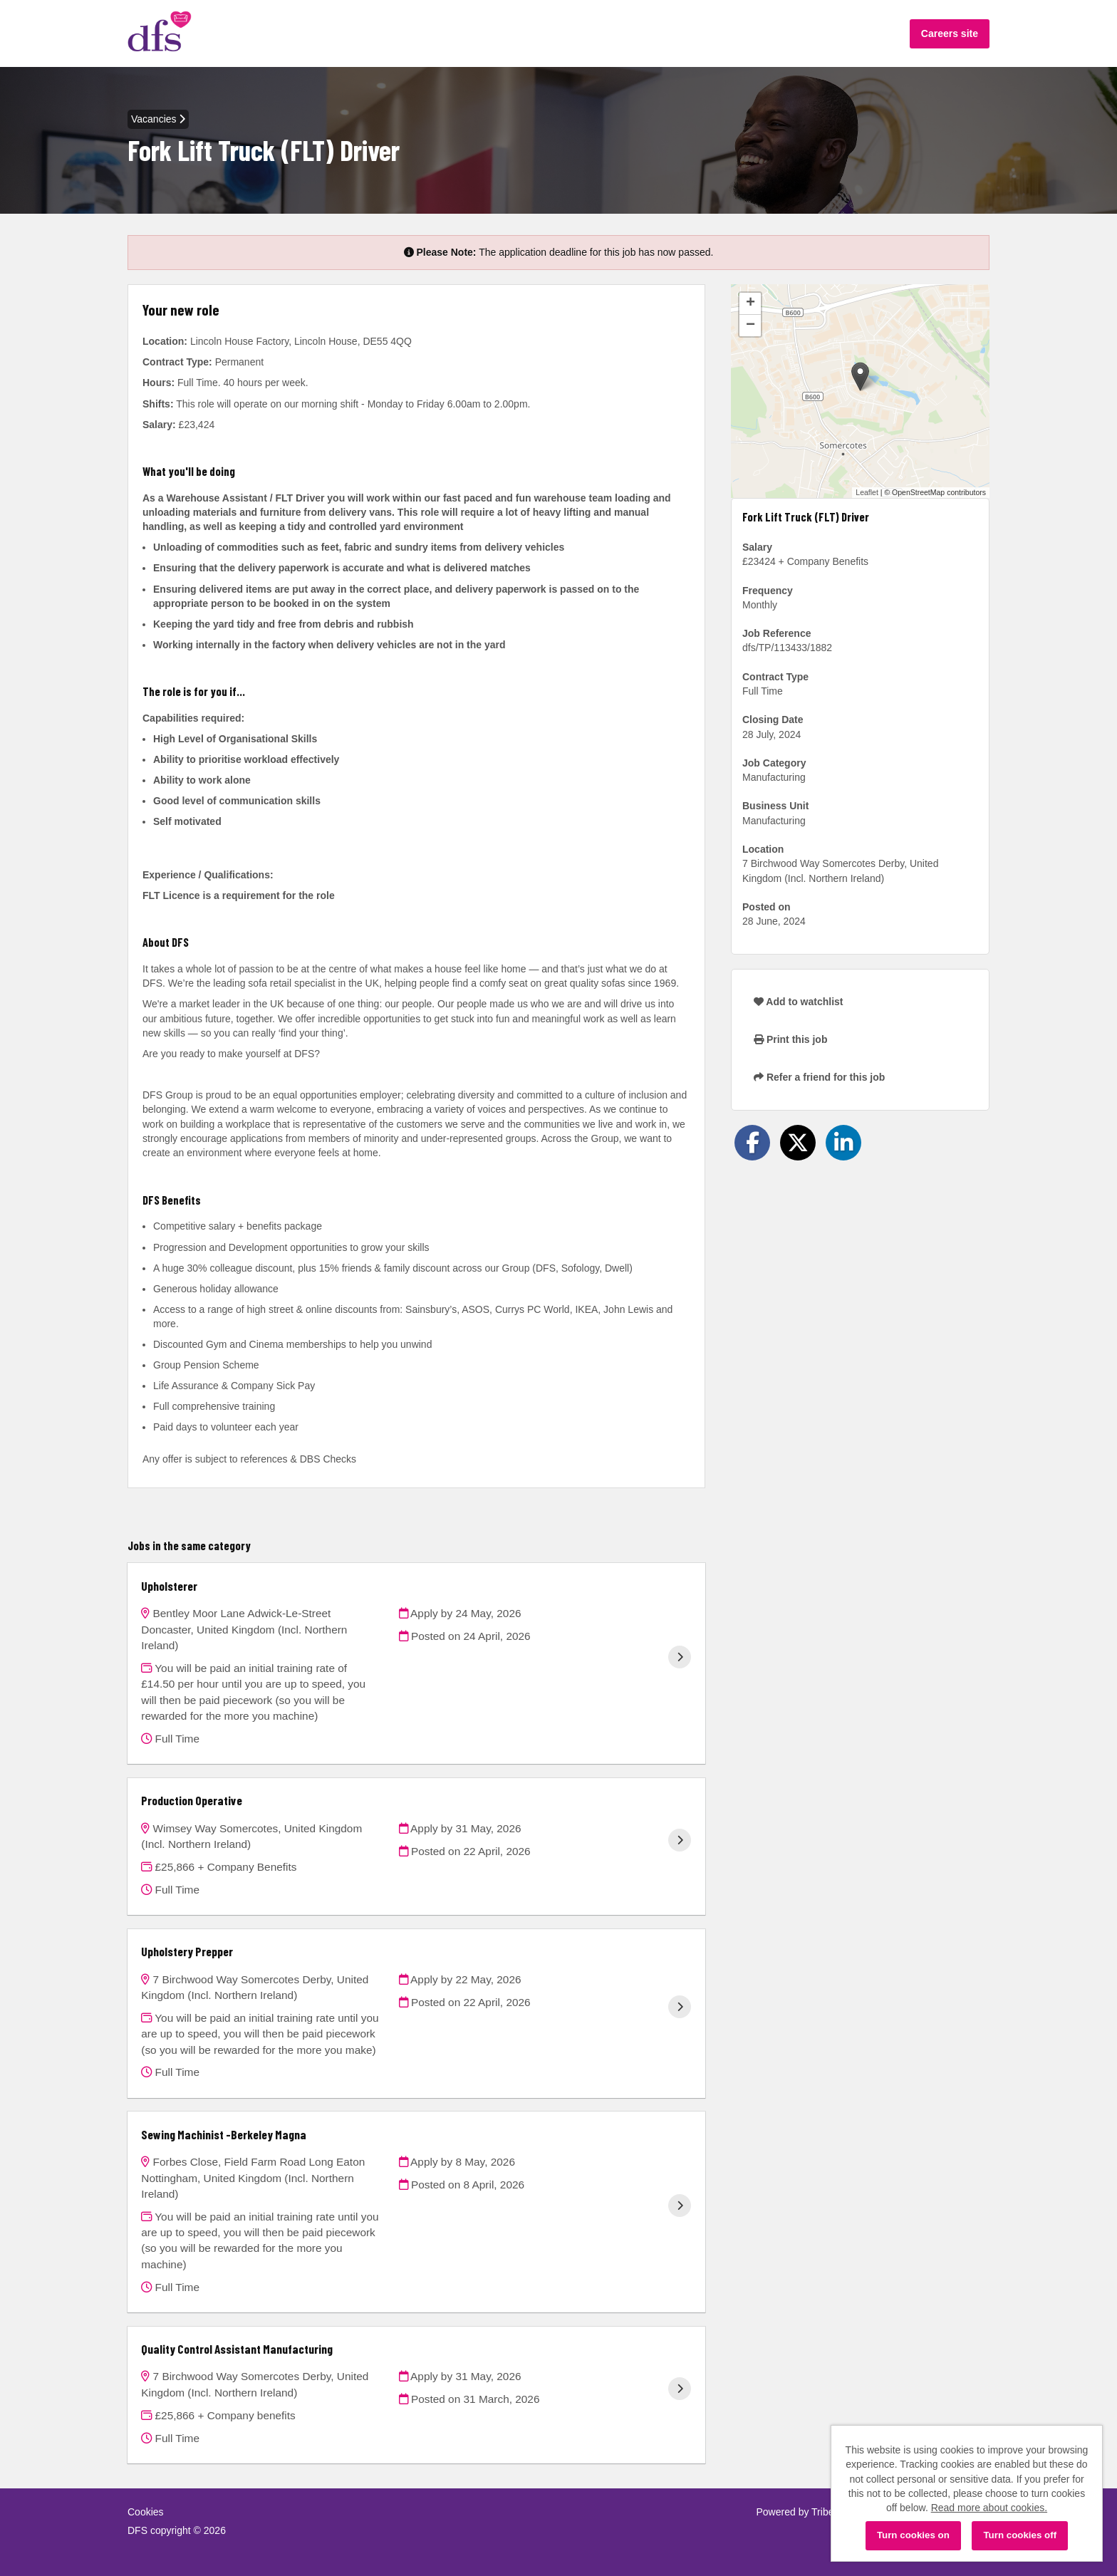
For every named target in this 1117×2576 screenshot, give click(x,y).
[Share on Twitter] (798, 1142)
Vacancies (158, 119)
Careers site (949, 33)
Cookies (146, 2512)
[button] (860, 376)
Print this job (790, 1039)
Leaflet (867, 492)
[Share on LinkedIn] (843, 1142)
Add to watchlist (798, 1001)
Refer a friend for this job (819, 1077)
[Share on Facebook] (752, 1142)
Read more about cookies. (989, 2507)
